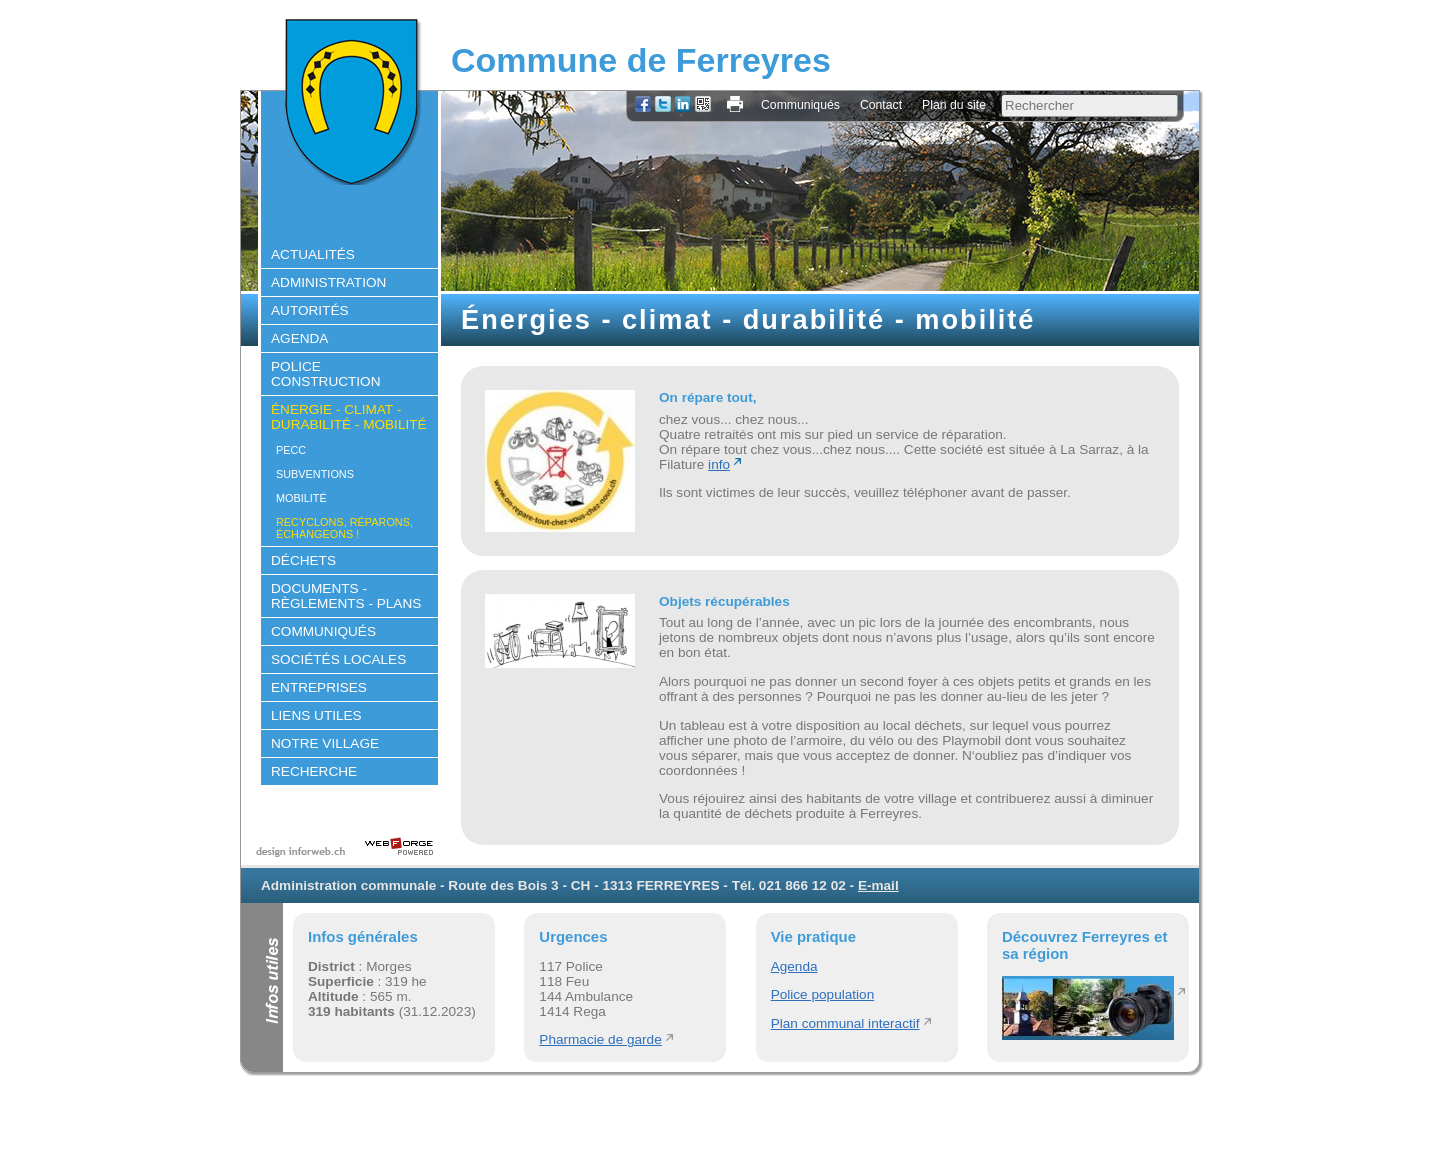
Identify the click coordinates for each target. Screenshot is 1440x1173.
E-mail (878, 885)
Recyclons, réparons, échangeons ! (344, 528)
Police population (823, 994)
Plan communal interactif (845, 1023)
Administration (328, 282)
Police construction (326, 374)
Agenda (299, 338)
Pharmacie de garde (600, 1039)
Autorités (310, 310)
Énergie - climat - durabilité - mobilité (349, 417)
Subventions (315, 474)
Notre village (325, 743)
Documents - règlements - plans (346, 596)
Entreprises (319, 687)
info (719, 464)
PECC (291, 450)
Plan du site (954, 105)
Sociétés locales (338, 659)
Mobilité (301, 498)
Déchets (303, 560)
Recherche (314, 771)
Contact (881, 105)
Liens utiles (316, 715)
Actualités (313, 254)
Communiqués (800, 105)
